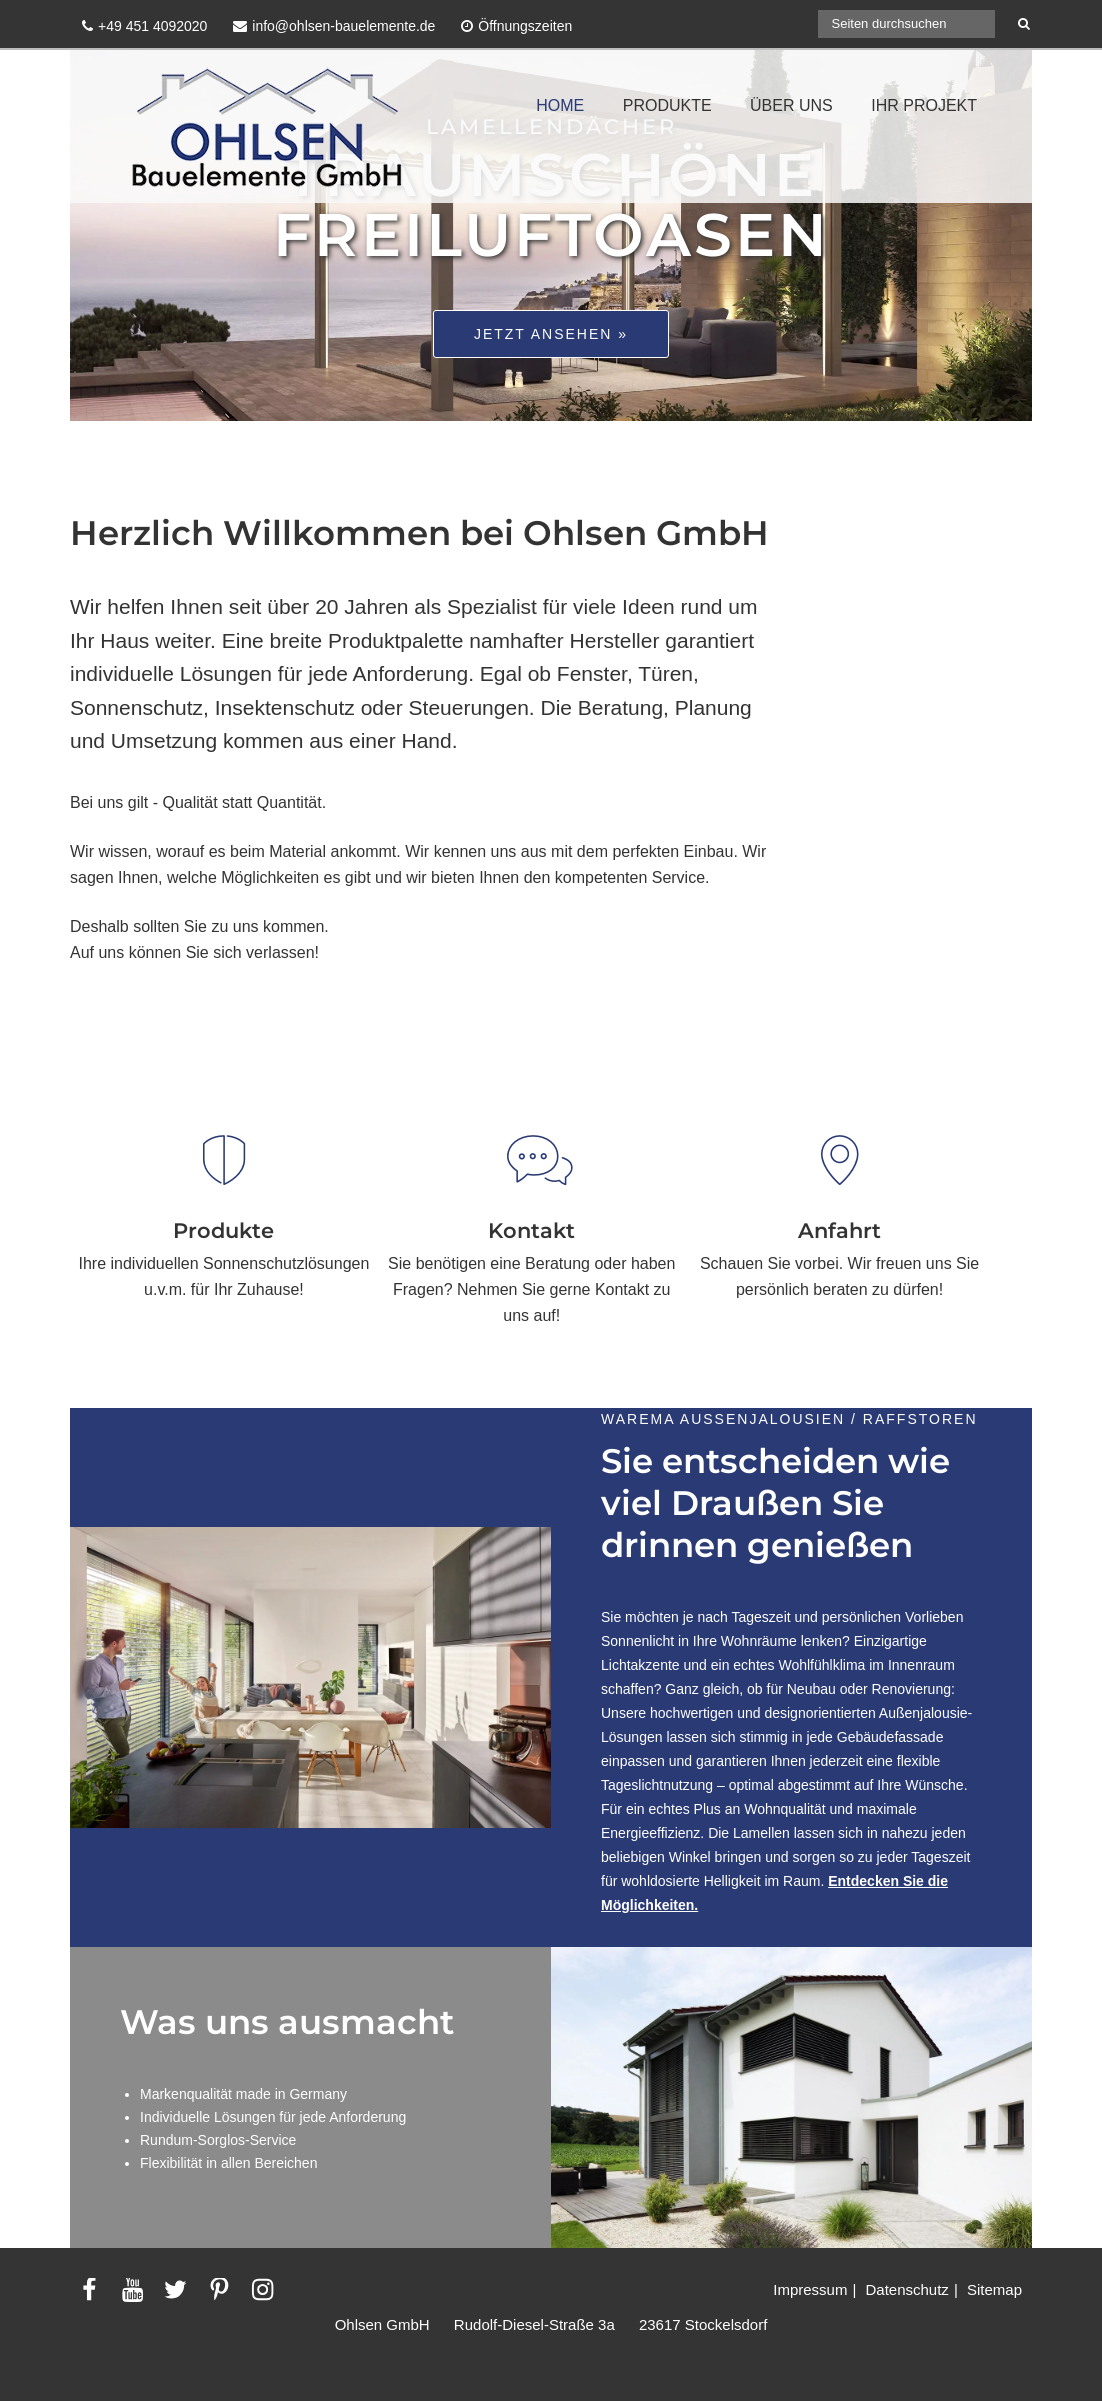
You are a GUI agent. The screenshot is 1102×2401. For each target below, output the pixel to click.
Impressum (810, 2289)
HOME (560, 105)
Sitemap (994, 2289)
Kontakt (531, 1230)
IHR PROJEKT (924, 105)
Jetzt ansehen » (551, 334)
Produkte (223, 1230)
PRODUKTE (667, 105)
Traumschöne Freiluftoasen (551, 204)
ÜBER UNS (791, 105)
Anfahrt (839, 1230)
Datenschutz (906, 2289)
